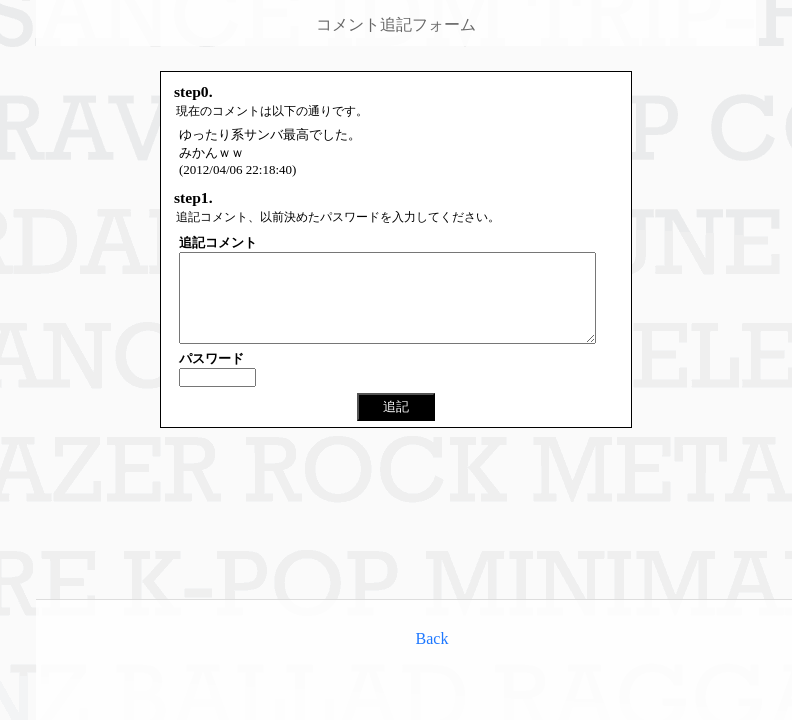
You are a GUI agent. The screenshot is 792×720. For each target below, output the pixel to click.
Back (432, 638)
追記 (396, 424)
